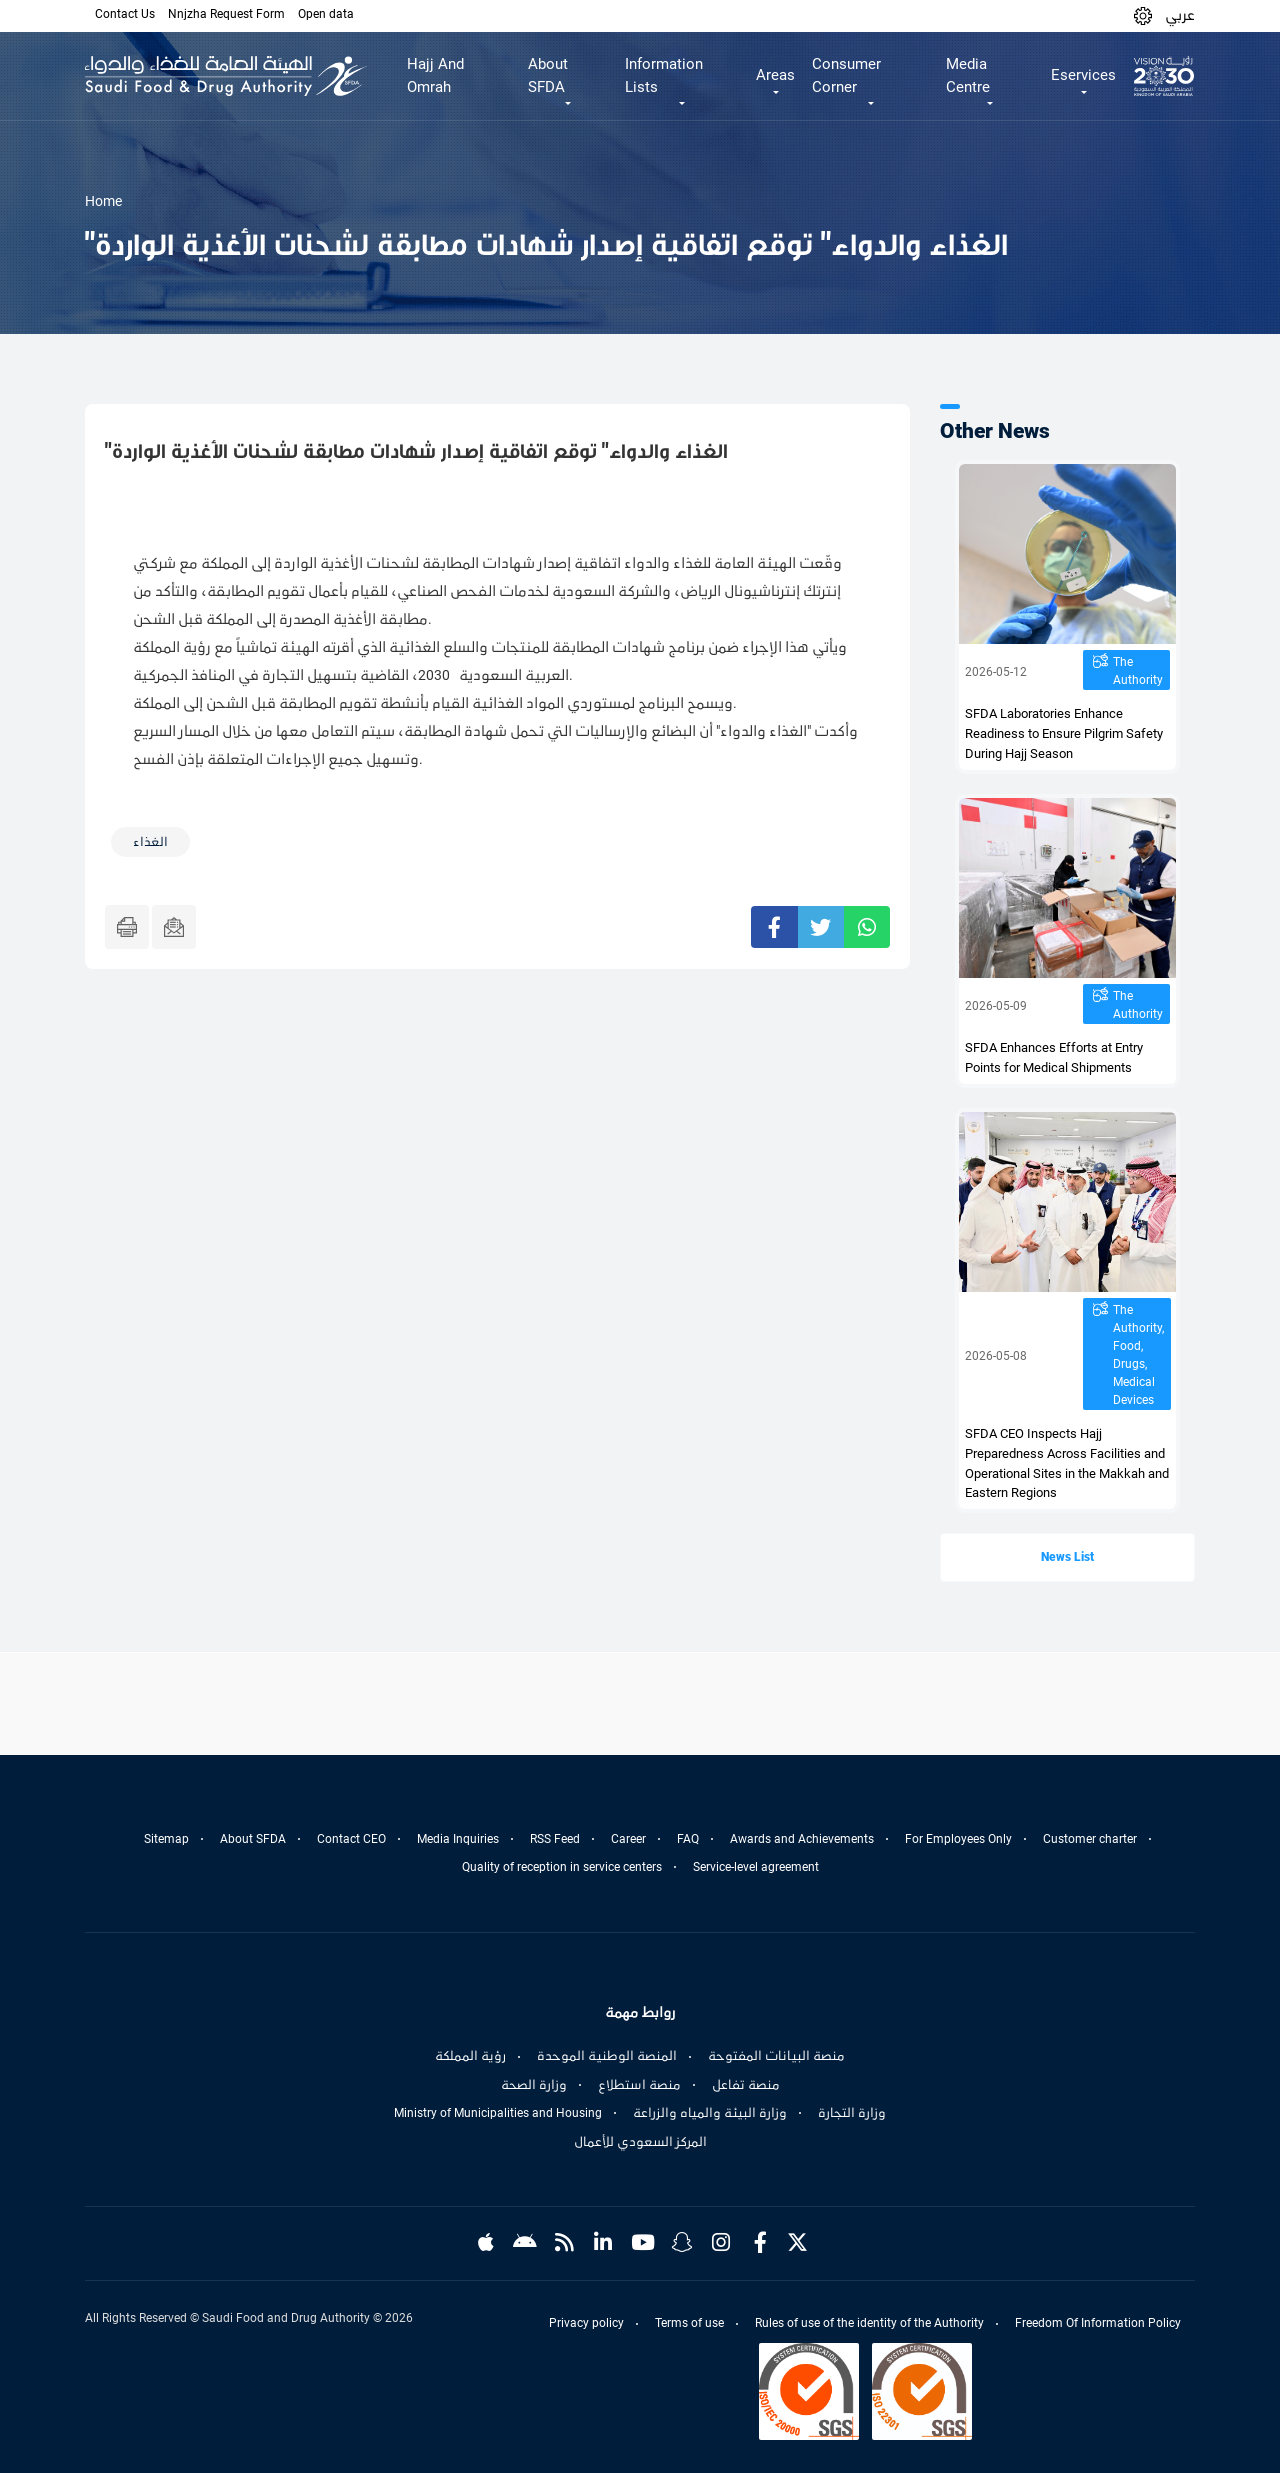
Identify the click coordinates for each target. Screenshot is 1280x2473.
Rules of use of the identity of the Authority (869, 2323)
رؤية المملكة (470, 2056)
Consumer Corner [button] (846, 75)
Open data (326, 14)
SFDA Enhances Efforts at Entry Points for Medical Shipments (1054, 1057)
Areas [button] (775, 75)
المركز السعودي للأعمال (640, 2142)
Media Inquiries (458, 1839)
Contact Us (125, 14)
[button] (1143, 15)
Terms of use (689, 2323)
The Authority (1138, 671)
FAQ (688, 1839)
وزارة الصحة (534, 2085)
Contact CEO (351, 1839)
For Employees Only (958, 1839)
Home (103, 201)
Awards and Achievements (802, 1839)
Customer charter (1090, 1839)
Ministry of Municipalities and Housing (498, 2113)
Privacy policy (586, 2323)
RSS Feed (555, 1839)
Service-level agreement (756, 1867)
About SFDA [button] (548, 75)
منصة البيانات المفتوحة (776, 2056)
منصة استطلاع (639, 2085)
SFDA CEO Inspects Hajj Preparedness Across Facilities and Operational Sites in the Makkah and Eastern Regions (1067, 1463)
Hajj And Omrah (435, 75)
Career (628, 1839)
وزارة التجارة (852, 2113)
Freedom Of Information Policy (1098, 2323)
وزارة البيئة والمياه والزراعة (710, 2113)
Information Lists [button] (664, 75)
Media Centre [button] (968, 75)
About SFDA (253, 1839)
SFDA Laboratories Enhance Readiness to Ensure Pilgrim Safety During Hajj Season (1064, 733)
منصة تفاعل (746, 2085)
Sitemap (166, 1839)
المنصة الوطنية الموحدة (607, 2056)
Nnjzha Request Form (226, 14)
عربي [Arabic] (1180, 15)
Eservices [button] (1083, 75)
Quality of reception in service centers (562, 1867)
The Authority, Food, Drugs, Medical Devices (1138, 1355)
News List (1067, 1557)
